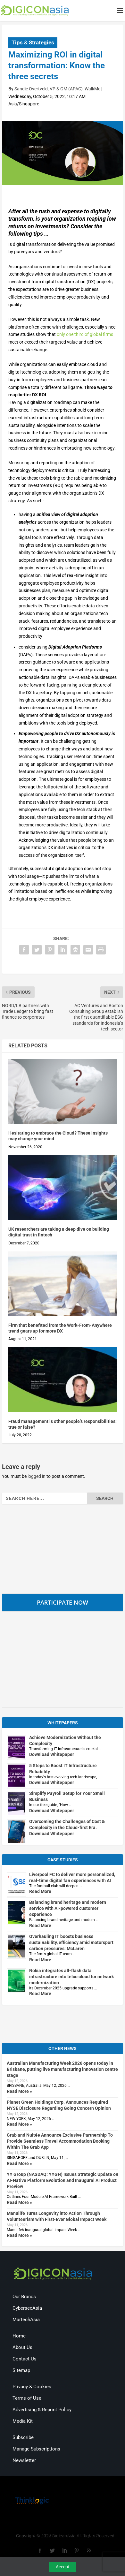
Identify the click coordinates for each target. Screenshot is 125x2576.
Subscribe (23, 2437)
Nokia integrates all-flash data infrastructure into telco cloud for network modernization (71, 1976)
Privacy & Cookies (32, 2387)
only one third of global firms (85, 334)
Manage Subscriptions (36, 2449)
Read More (40, 1891)
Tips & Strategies (33, 42)
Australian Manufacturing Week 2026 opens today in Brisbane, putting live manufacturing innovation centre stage (62, 2069)
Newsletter (24, 2460)
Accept (63, 2566)
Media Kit (23, 2421)
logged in (37, 1476)
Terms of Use (27, 2398)
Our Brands (24, 2296)
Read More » (19, 2091)
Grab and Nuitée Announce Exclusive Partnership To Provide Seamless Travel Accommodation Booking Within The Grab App (60, 2141)
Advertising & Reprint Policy (42, 2410)
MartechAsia (26, 2319)
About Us (22, 2347)
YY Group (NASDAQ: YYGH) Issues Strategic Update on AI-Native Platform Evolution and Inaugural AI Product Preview (62, 2180)
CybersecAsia (27, 2308)
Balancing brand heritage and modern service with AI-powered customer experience (67, 1908)
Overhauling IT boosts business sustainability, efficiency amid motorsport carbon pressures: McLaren (71, 1942)
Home (19, 2336)
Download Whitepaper (51, 1754)
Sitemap (21, 2370)
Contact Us (25, 2359)
